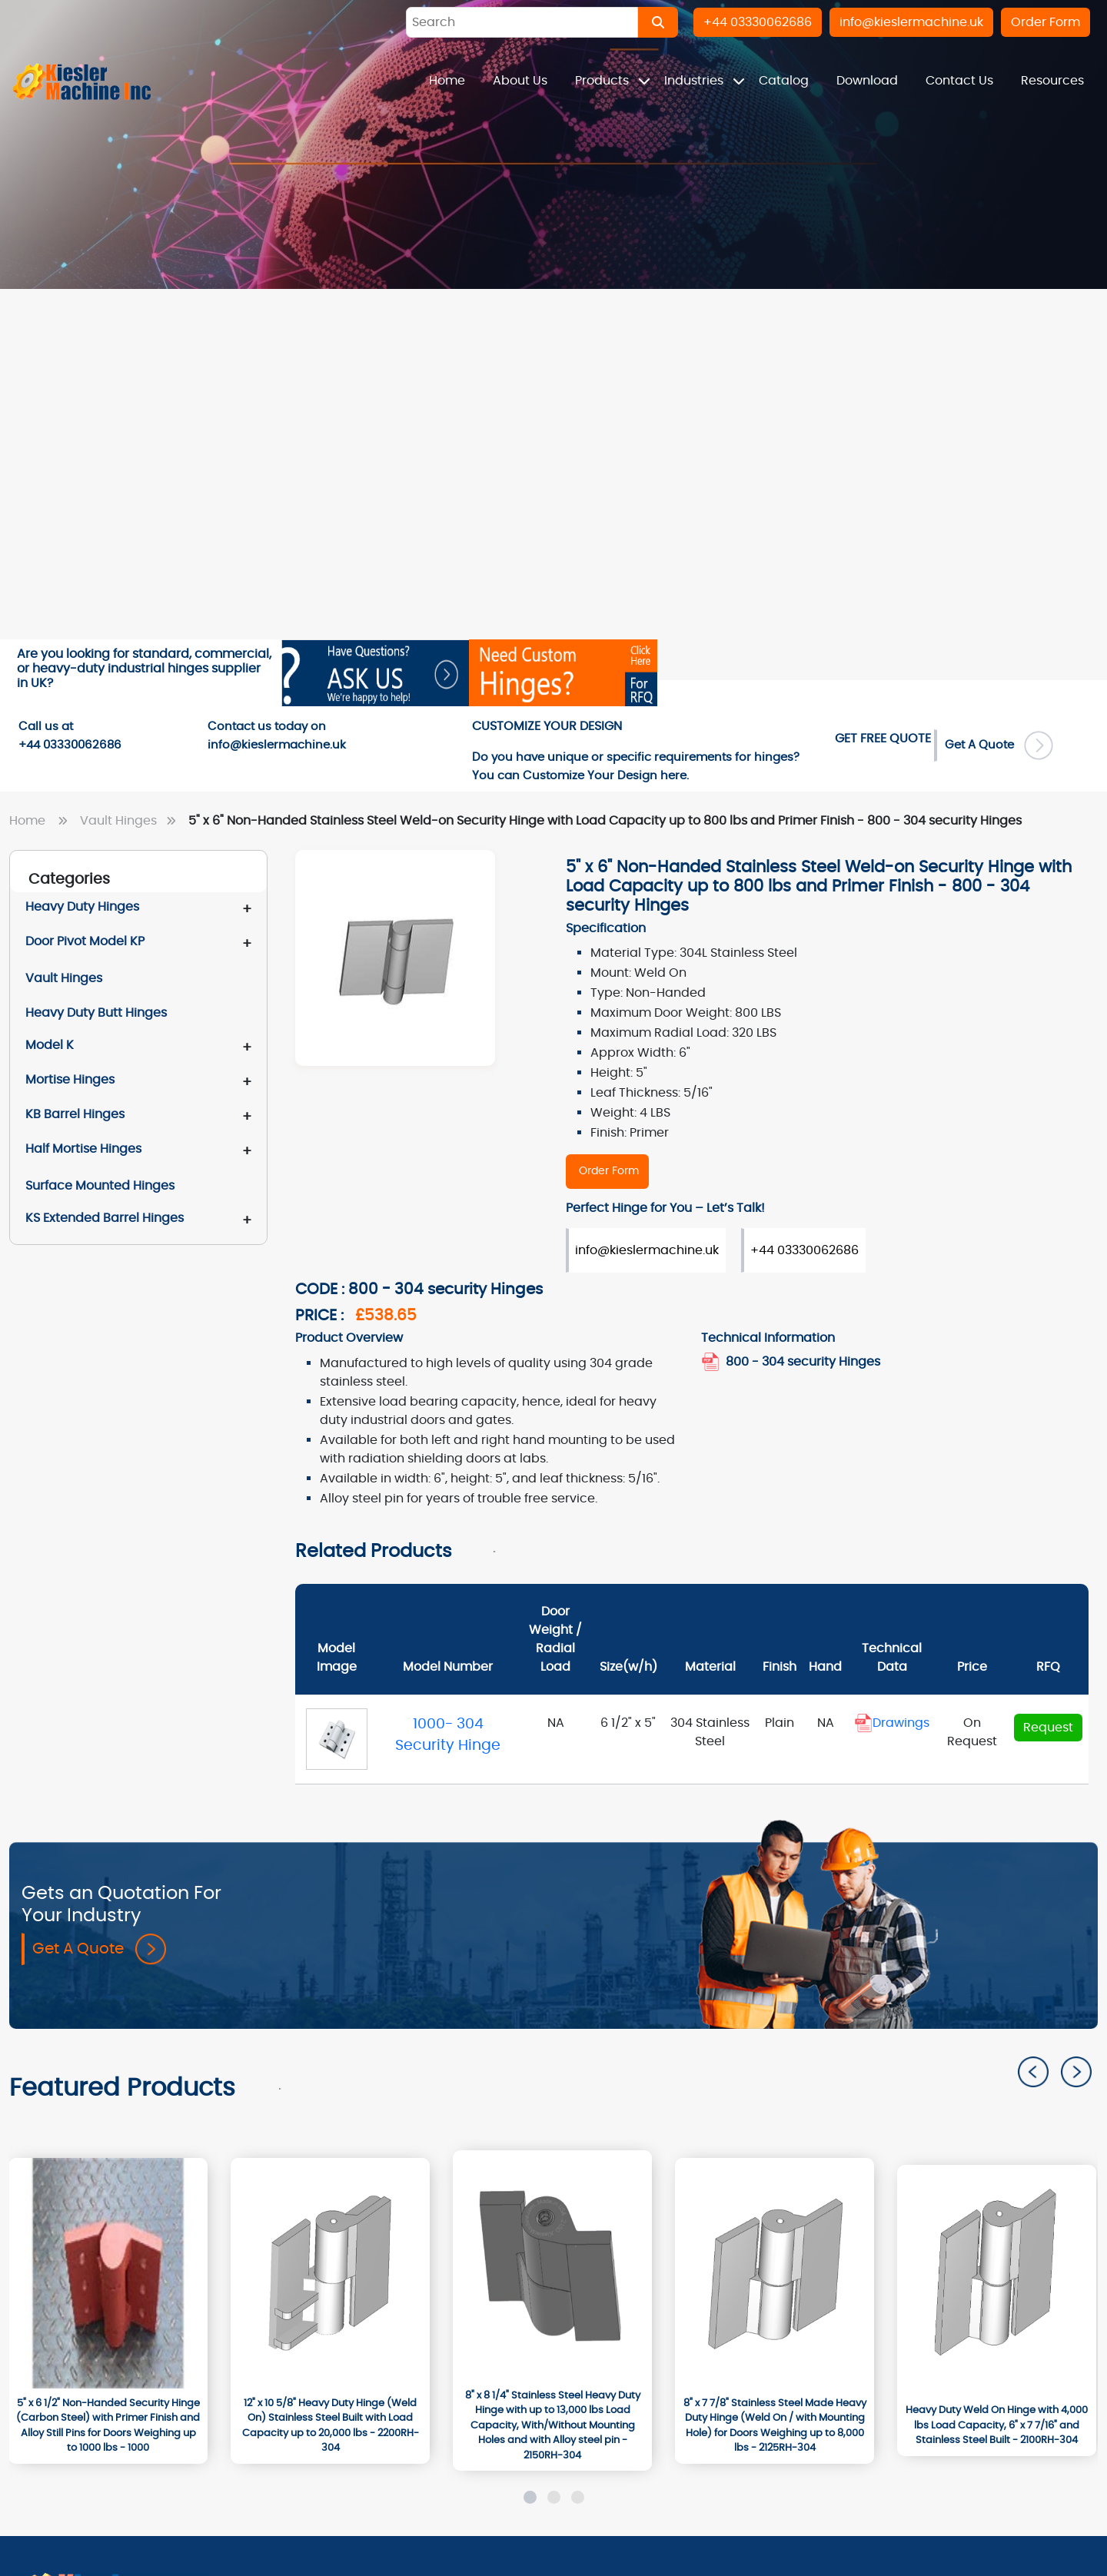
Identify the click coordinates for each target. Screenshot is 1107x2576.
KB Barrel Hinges (75, 1114)
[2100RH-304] (996, 2280)
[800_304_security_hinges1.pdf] (712, 1362)
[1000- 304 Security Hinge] (336, 1739)
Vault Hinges (131, 821)
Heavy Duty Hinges (82, 907)
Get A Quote (99, 1949)
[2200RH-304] (330, 2273)
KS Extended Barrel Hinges (104, 1218)
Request (1048, 1727)
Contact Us (959, 81)
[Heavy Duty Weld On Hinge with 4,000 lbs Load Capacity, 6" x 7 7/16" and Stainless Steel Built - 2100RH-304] (996, 2425)
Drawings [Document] (891, 1723)
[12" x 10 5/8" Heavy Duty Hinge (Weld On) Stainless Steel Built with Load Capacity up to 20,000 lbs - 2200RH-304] (330, 2426)
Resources (1052, 81)
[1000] (108, 2273)
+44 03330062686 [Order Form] (804, 1250)
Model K (49, 1045)
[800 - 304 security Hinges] (607, 1171)
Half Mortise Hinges (83, 1149)
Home (447, 81)
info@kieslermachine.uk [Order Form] (647, 1250)
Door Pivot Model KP (85, 941)
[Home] (82, 81)
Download (867, 81)
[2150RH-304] (552, 2265)
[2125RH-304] (774, 2273)
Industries (695, 81)
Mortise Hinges (70, 1080)
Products (603, 81)
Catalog (784, 81)
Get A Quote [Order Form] (999, 745)
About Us (520, 81)
